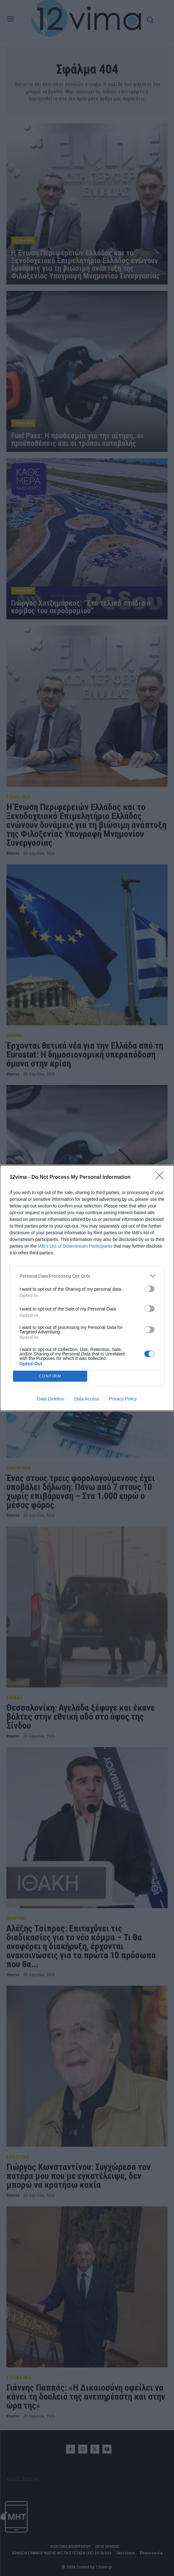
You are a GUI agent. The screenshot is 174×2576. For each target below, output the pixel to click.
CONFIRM (50, 1376)
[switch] (149, 1289)
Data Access (86, 1398)
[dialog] (87, 1288)
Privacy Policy (123, 1398)
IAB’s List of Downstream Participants (75, 1246)
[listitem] (87, 1276)
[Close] (161, 1177)
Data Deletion (50, 1398)
